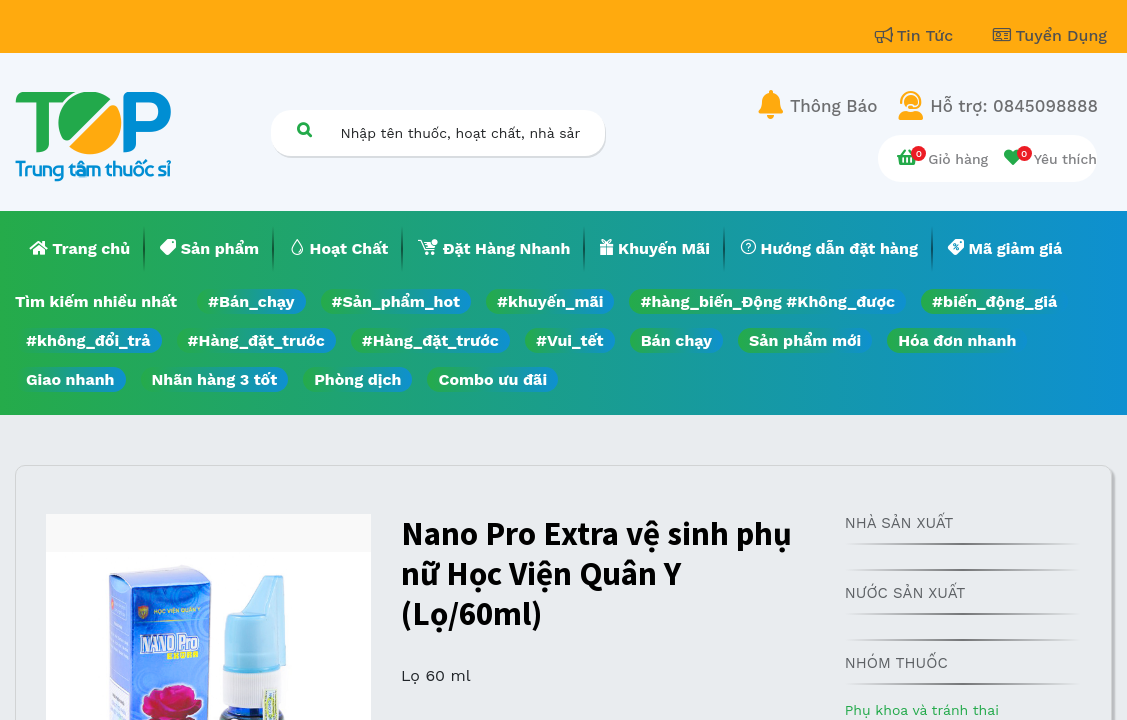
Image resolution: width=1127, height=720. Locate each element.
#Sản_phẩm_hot (396, 301)
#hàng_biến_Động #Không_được (767, 301)
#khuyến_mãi (550, 301)
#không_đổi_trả (88, 340)
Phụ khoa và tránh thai (922, 710)
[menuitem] (80, 249)
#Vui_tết (570, 340)
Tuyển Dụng (1050, 35)
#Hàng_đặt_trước (256, 340)
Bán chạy (676, 340)
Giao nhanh (70, 379)
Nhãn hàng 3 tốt (215, 379)
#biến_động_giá (994, 301)
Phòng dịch (357, 379)
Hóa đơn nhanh (957, 340)
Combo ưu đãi (492, 379)
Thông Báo (833, 106)
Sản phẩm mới (805, 340)
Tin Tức (917, 35)
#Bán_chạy (251, 301)
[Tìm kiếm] (305, 129)
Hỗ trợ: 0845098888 (1014, 106)
